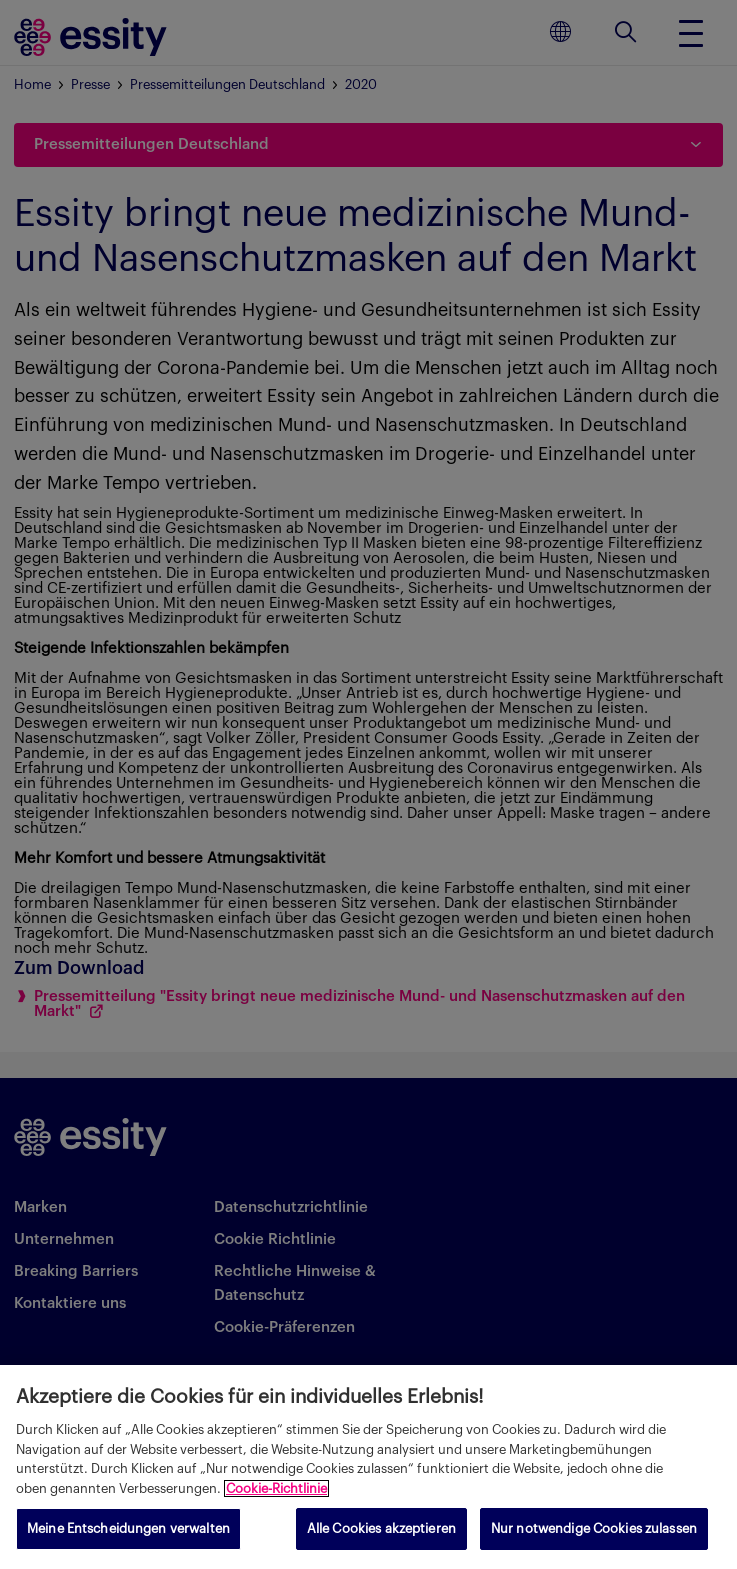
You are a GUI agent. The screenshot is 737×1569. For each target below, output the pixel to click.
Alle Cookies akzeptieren (381, 1528)
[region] (368, 1467)
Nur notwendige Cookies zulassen (594, 1528)
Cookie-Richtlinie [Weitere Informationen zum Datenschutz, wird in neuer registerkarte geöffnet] (276, 1488)
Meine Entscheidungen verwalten (128, 1528)
